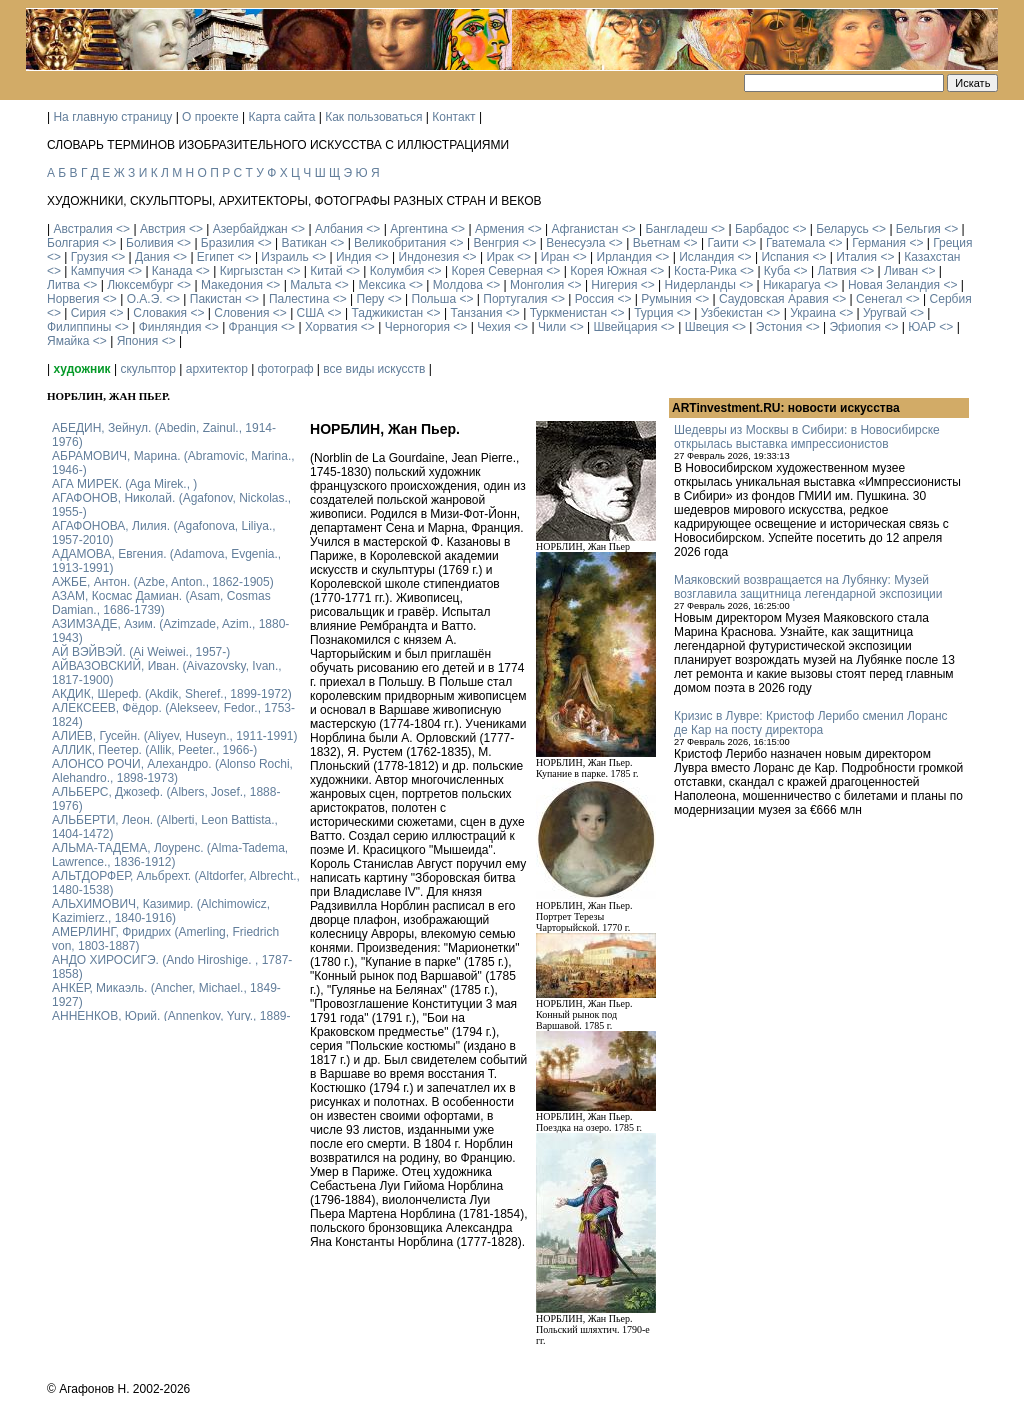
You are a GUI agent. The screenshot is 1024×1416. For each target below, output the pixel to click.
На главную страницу (112, 117)
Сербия (951, 299)
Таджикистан (387, 313)
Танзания (476, 313)
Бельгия (918, 229)
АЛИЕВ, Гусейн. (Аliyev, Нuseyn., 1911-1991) (175, 736)
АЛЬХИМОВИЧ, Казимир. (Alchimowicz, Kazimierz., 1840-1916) (161, 911)
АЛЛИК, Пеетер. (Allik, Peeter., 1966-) (154, 750)
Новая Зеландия (894, 285)
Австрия (163, 229)
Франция (253, 327)
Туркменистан (568, 313)
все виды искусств (374, 369)
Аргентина (419, 229)
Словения (241, 313)
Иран (555, 257)
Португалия (515, 299)
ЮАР (922, 327)
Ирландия (624, 257)
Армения (499, 229)
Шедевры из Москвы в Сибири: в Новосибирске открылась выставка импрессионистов (807, 437)
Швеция (707, 327)
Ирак (499, 257)
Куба (777, 271)
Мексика (381, 285)
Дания (152, 257)
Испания (785, 257)
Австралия (82, 229)
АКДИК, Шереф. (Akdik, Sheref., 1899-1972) (172, 694)
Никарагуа (792, 285)
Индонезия (429, 257)
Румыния (666, 299)
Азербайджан (250, 229)
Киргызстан (251, 271)
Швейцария (625, 327)
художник (81, 369)
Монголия (537, 285)
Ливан (901, 271)
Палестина (299, 299)
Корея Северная (497, 271)
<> (123, 229)
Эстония (779, 327)
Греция (952, 243)
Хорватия (331, 327)
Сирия (88, 313)
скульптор (148, 369)
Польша (434, 299)
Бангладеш (676, 229)
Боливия (150, 243)
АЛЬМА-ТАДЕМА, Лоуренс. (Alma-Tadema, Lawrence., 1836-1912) (170, 855)
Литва (63, 285)
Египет (215, 257)
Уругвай (885, 313)
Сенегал (879, 299)
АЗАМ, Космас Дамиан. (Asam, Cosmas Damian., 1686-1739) (161, 603)
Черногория (417, 327)
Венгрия (496, 243)
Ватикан (304, 243)
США (311, 313)
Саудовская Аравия (774, 299)
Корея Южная (608, 271)
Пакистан (216, 299)
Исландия (706, 257)
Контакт (453, 117)
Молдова (458, 285)
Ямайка (68, 341)
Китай (326, 271)
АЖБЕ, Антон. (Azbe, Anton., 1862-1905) (163, 582)
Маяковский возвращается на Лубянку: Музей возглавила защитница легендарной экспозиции (808, 587)
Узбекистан (732, 313)
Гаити (722, 243)
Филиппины (79, 327)
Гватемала (795, 243)
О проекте (210, 117)
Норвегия (73, 299)
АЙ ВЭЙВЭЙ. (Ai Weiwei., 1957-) (141, 652)
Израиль (284, 257)
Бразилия (228, 243)
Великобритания (400, 243)
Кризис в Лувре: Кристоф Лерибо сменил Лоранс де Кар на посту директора (811, 723)
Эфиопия (855, 327)
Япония (138, 341)
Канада (172, 271)
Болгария (73, 243)
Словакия (160, 313)
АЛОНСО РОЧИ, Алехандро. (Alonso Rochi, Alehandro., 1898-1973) (172, 771)
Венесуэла (575, 243)
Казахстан (932, 257)
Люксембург (140, 285)
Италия (856, 257)
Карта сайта (282, 117)
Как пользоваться (373, 117)
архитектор (217, 369)
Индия (353, 257)
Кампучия (98, 271)
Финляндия (170, 327)
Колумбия (397, 271)
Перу (371, 299)
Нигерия (614, 285)
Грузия (89, 257)
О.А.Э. (145, 299)
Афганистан (584, 229)
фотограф (286, 369)
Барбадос (762, 229)
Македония (232, 285)
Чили (552, 327)
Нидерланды (700, 285)
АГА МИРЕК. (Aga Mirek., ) (124, 484)
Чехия (494, 327)
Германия (879, 243)
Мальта (310, 285)
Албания (339, 229)
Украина (813, 313)
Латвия (836, 271)
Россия (594, 299)
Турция (653, 313)
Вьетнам (657, 243)
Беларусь (842, 229)
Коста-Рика (705, 271)
